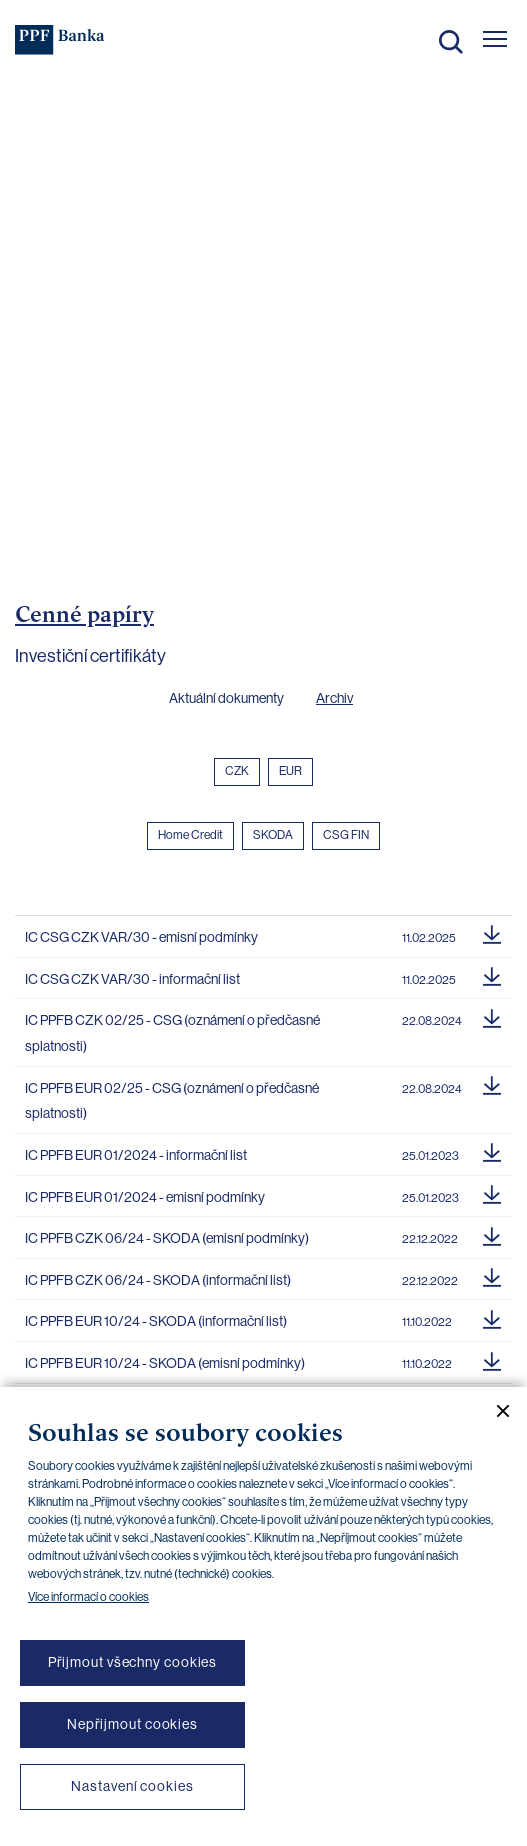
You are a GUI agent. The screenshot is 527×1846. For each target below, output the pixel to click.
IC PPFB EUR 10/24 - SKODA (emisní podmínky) (165, 1363)
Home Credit (190, 835)
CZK (237, 771)
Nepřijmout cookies (132, 1724)
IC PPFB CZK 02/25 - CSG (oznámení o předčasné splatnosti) (172, 1033)
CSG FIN (346, 835)
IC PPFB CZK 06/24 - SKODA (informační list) (158, 1280)
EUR (290, 771)
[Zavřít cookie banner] (495, 1411)
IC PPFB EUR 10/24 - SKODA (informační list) (156, 1321)
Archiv (334, 698)
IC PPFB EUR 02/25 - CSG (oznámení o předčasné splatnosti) (172, 1101)
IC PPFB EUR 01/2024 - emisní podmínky (145, 1197)
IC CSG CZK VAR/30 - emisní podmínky (141, 937)
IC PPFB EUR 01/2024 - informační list (136, 1155)
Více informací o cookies (88, 1597)
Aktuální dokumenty (226, 698)
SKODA (273, 835)
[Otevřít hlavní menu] (495, 39)
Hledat (451, 42)
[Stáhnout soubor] (492, 932)
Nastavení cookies (132, 1786)
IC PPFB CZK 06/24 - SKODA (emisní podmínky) (167, 1238)
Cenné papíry (84, 614)
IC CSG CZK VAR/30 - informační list (132, 979)
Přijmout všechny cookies (133, 1662)
